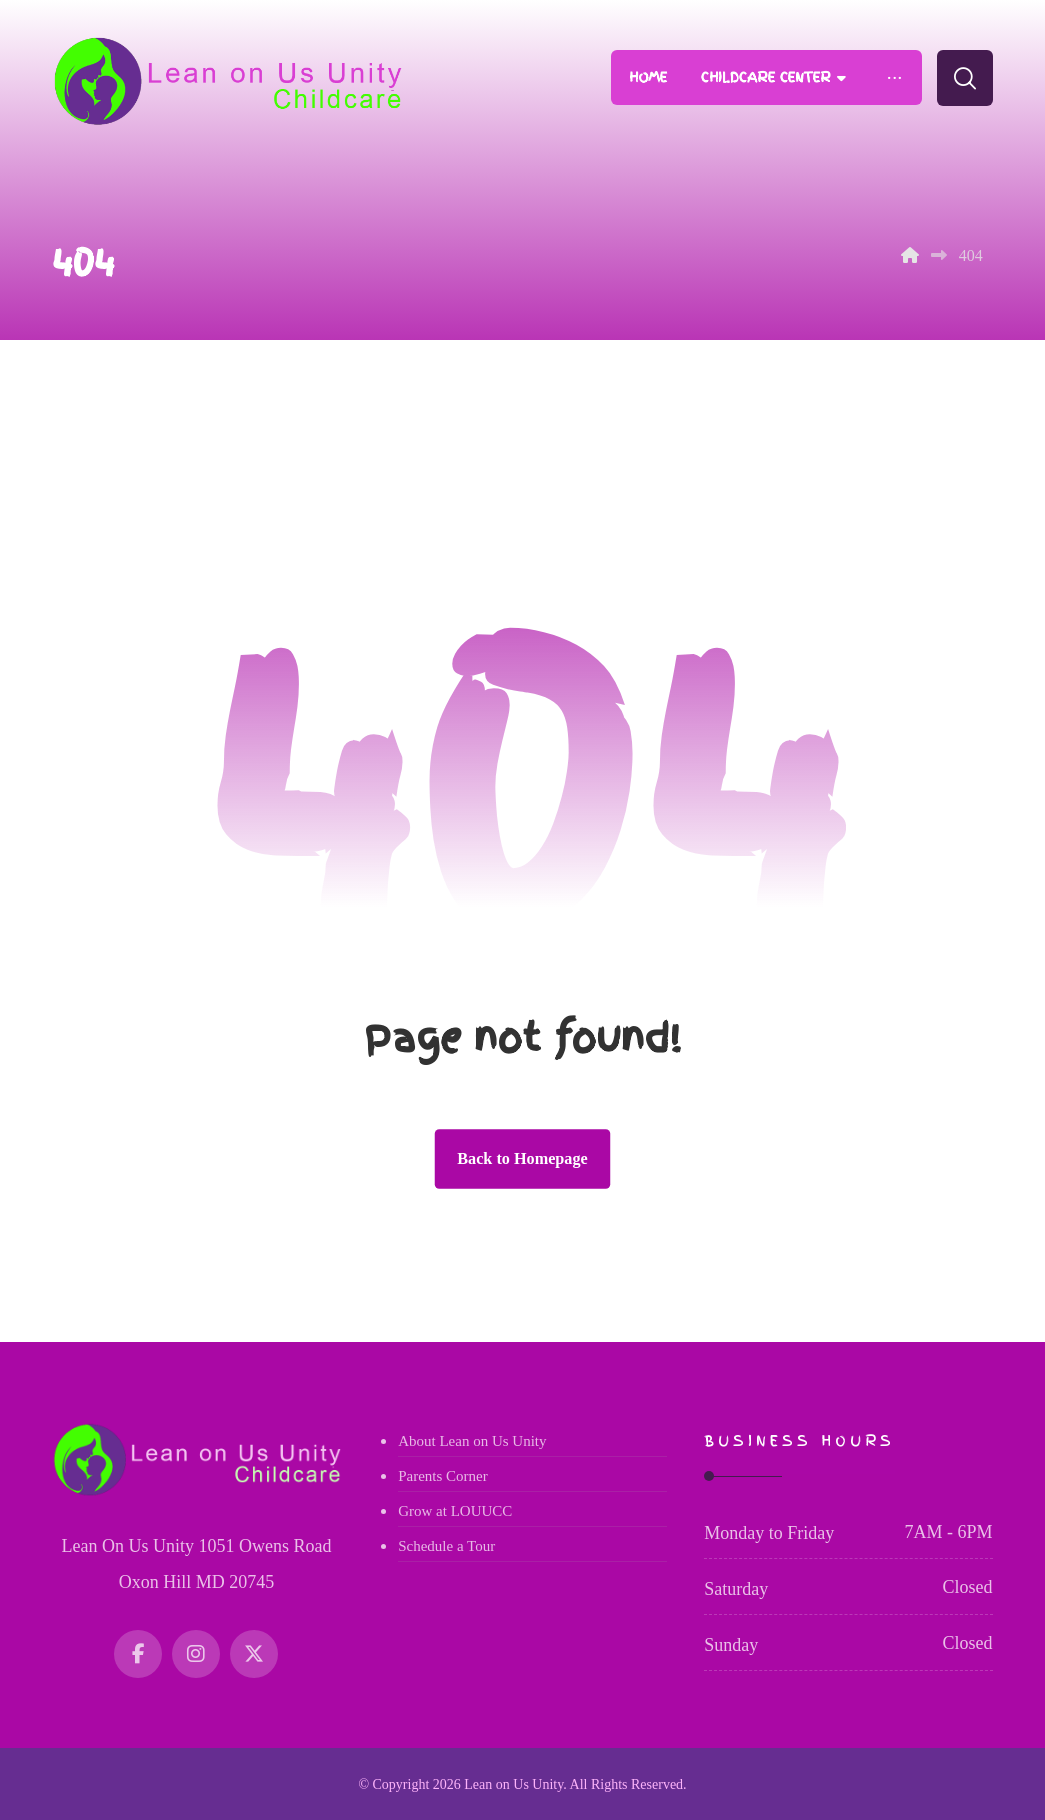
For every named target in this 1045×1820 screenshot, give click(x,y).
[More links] (893, 77)
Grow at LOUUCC (455, 1511)
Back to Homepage (522, 1159)
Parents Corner (443, 1476)
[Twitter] (254, 1654)
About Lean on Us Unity (472, 1441)
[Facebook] (138, 1654)
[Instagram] (196, 1654)
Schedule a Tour (446, 1546)
